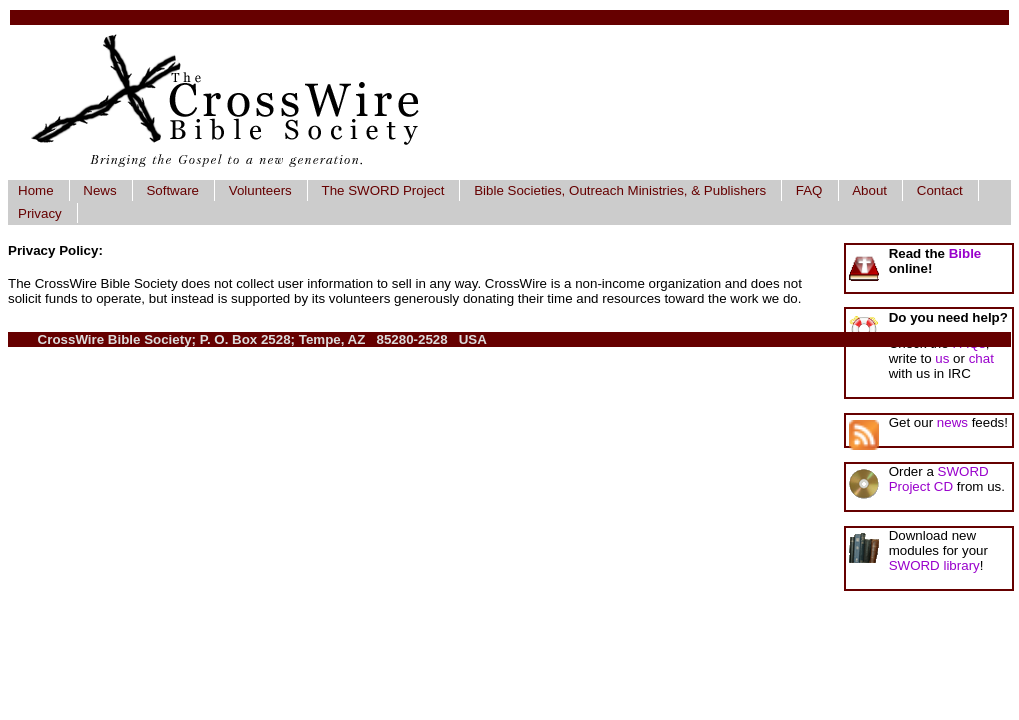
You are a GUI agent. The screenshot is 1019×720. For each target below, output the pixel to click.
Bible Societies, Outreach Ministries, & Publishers (620, 190)
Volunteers (260, 190)
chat (981, 358)
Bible (965, 253)
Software (172, 190)
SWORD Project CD (939, 479)
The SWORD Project (383, 190)
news (952, 422)
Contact (940, 190)
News (99, 190)
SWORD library (934, 565)
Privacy (40, 213)
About (869, 190)
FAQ (809, 190)
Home (36, 190)
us (942, 358)
